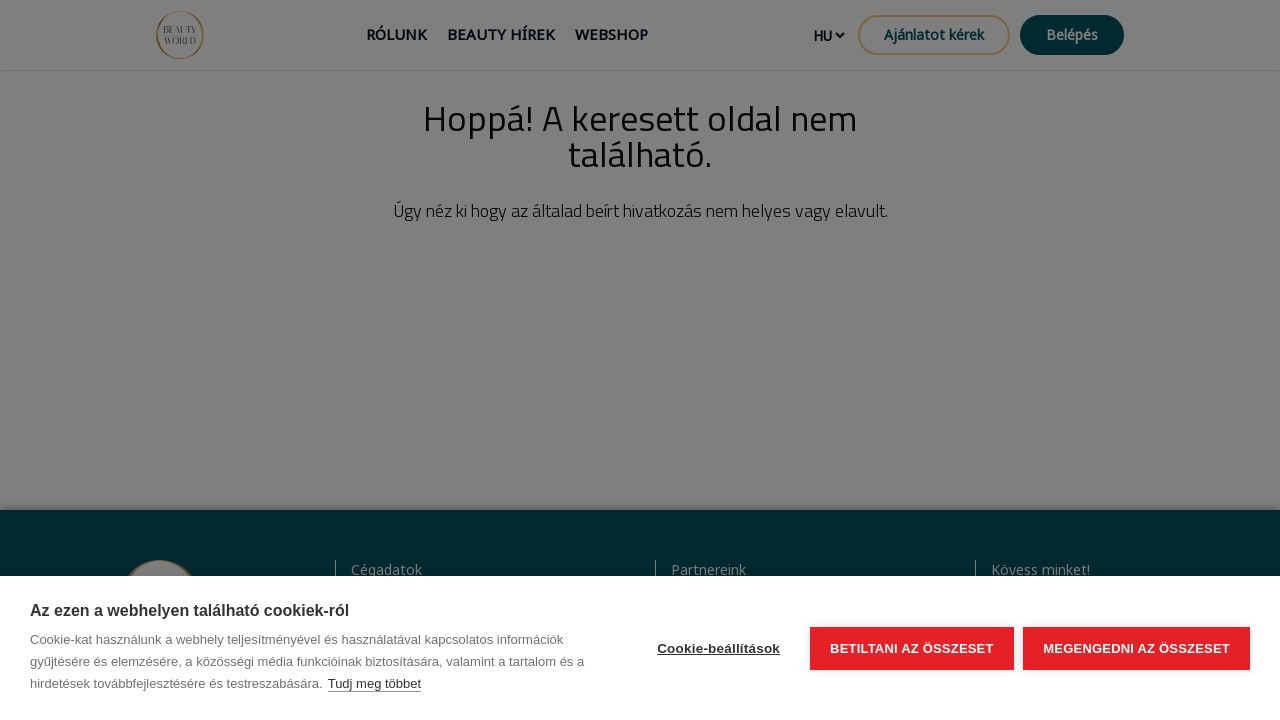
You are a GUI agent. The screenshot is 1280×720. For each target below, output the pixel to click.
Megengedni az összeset (1136, 648)
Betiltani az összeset (912, 648)
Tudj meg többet (374, 683)
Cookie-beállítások (718, 648)
